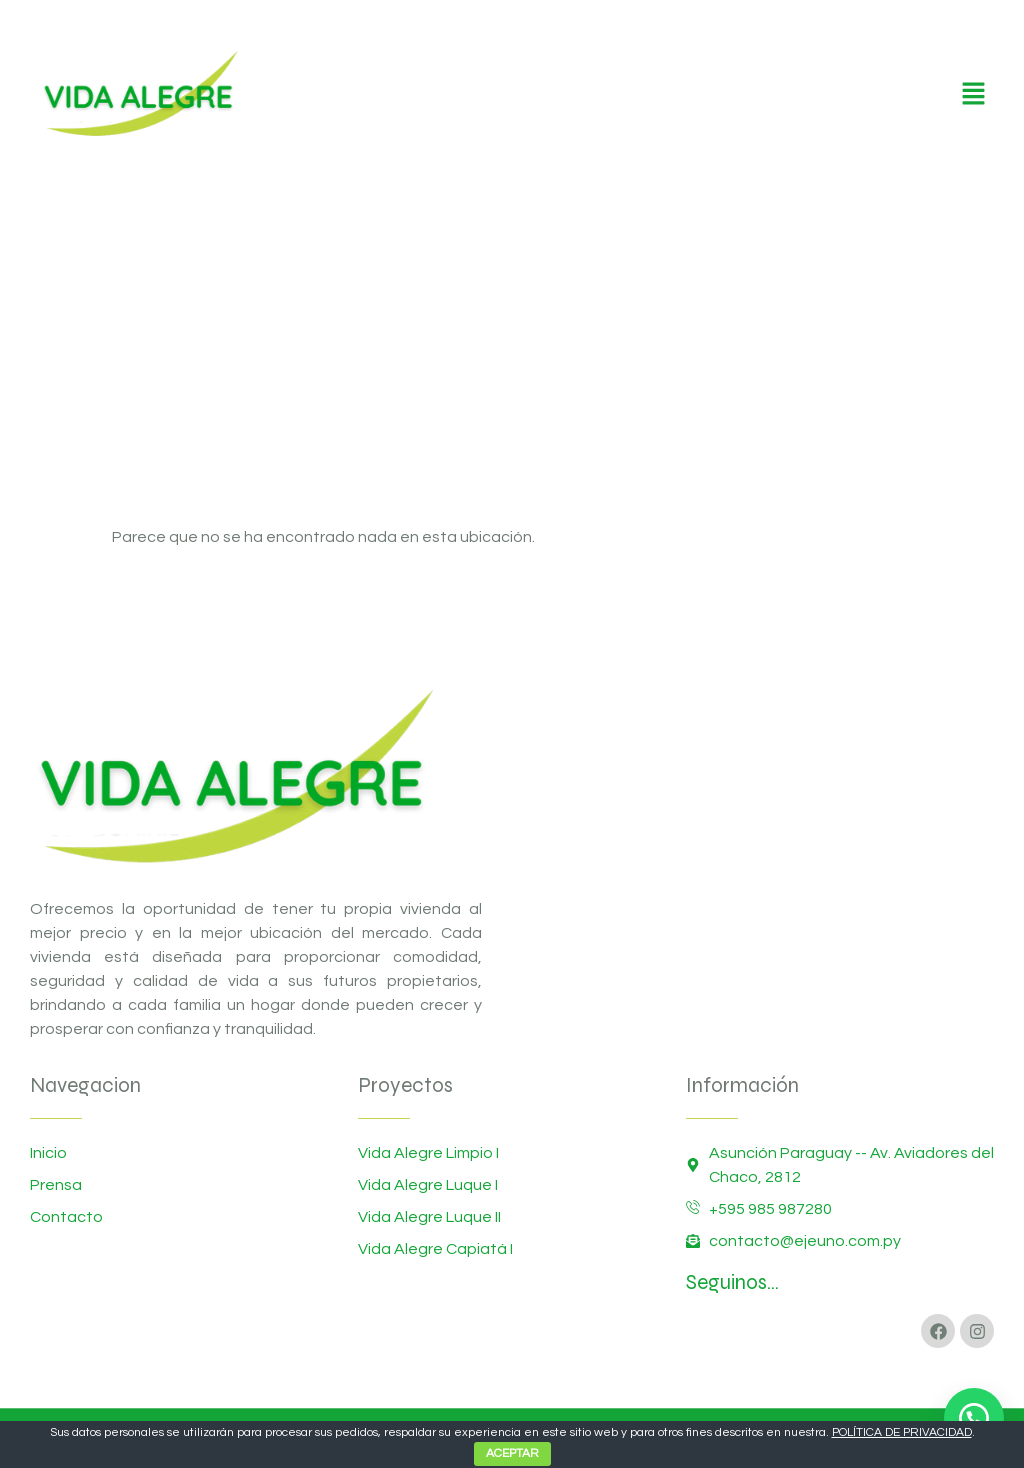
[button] (974, 95)
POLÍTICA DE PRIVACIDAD (902, 1432)
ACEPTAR (512, 1453)
